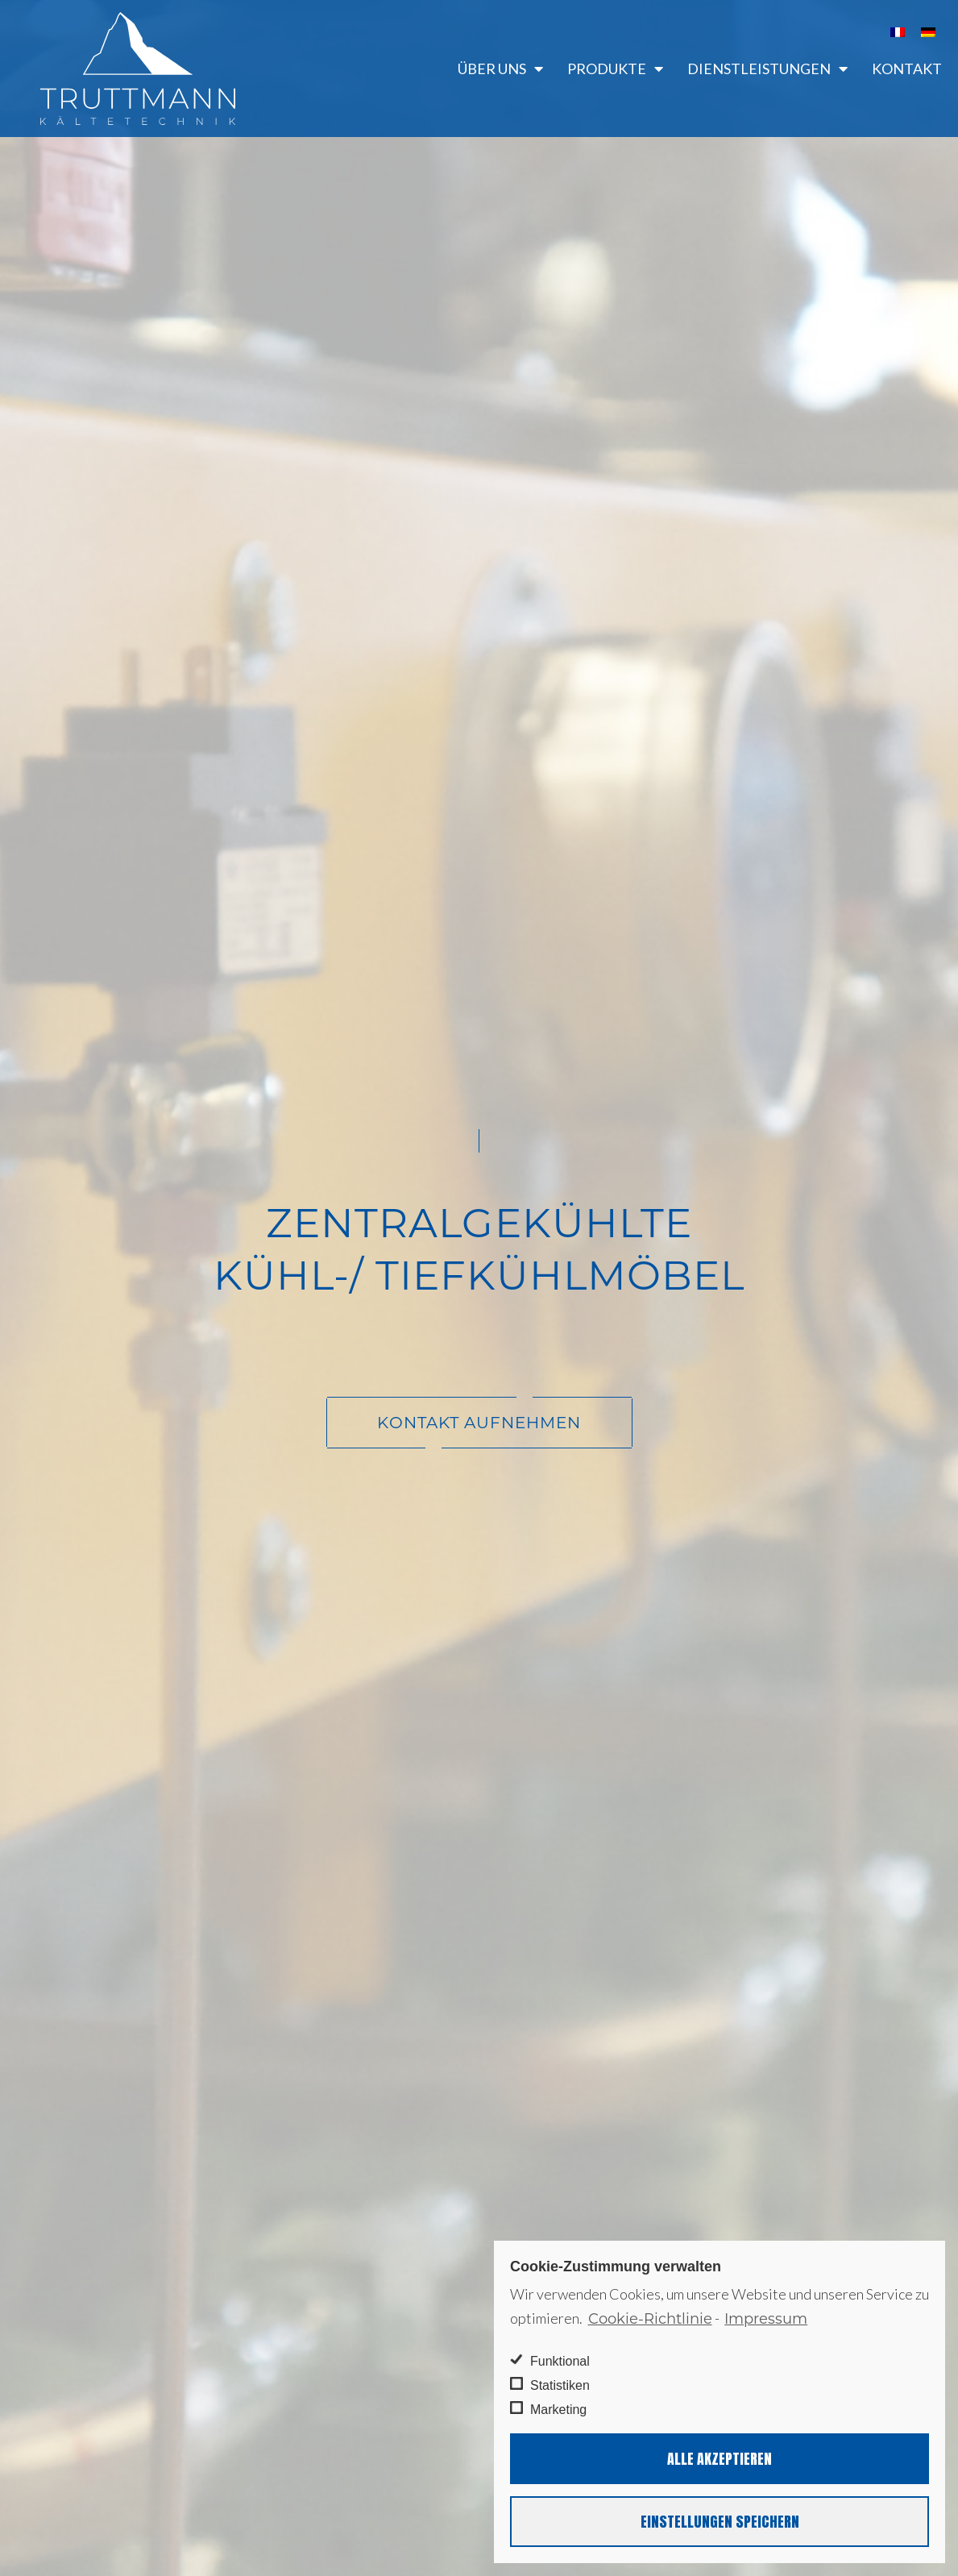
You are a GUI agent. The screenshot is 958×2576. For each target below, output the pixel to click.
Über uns (500, 68)
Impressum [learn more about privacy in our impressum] (765, 2319)
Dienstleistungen (767, 68)
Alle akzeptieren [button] (719, 2459)
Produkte (615, 68)
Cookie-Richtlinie (650, 2319)
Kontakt (907, 68)
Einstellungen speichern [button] (720, 2521)
